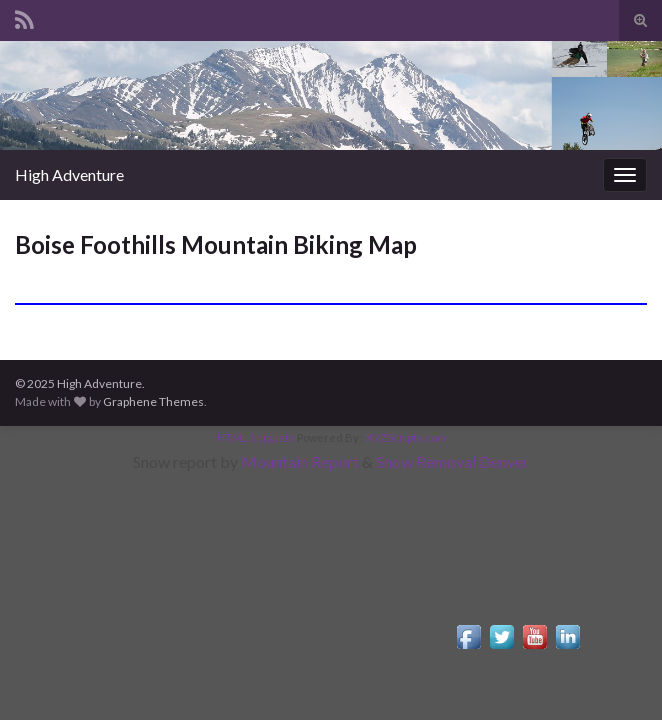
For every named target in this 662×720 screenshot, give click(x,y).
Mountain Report (300, 461)
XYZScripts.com (406, 437)
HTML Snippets (256, 437)
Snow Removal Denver (452, 461)
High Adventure (69, 174)
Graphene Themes (153, 401)
